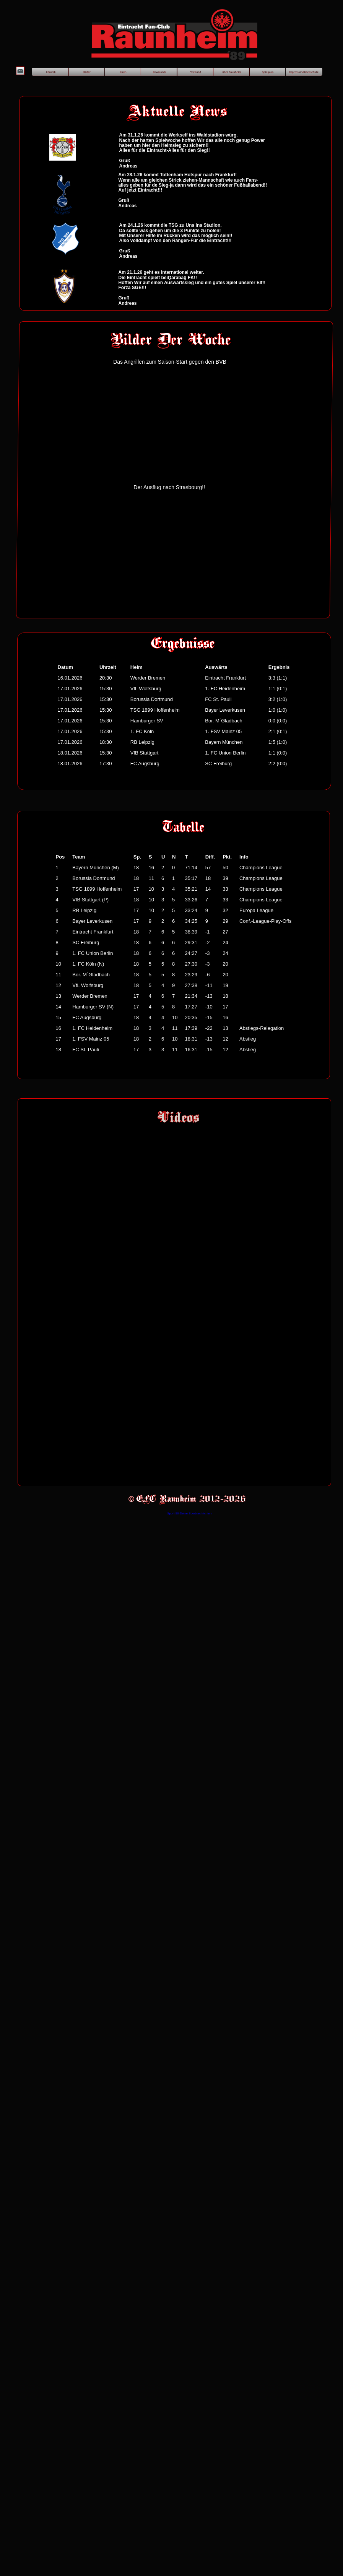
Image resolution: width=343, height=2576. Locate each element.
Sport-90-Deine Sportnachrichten (189, 1513)
